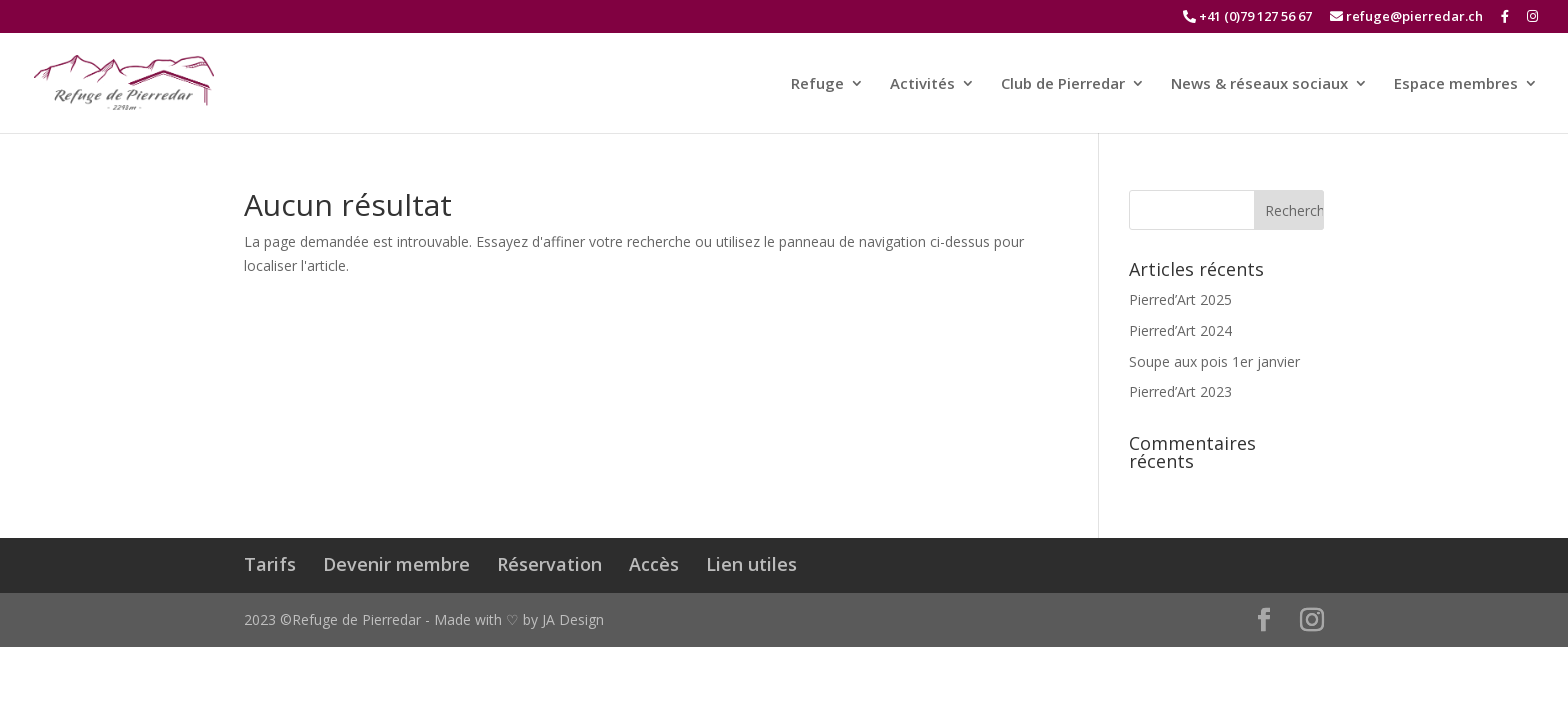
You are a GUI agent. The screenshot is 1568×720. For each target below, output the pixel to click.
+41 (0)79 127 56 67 (1247, 17)
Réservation (549, 564)
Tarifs (270, 564)
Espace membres (1456, 84)
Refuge (817, 84)
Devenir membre (396, 564)
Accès (654, 564)
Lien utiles (751, 564)
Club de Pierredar (1063, 84)
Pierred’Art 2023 (1180, 391)
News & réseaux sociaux (1259, 84)
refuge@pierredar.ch (1406, 17)
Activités (922, 84)
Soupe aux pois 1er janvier (1214, 361)
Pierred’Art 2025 (1180, 299)
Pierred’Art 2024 (1180, 330)
